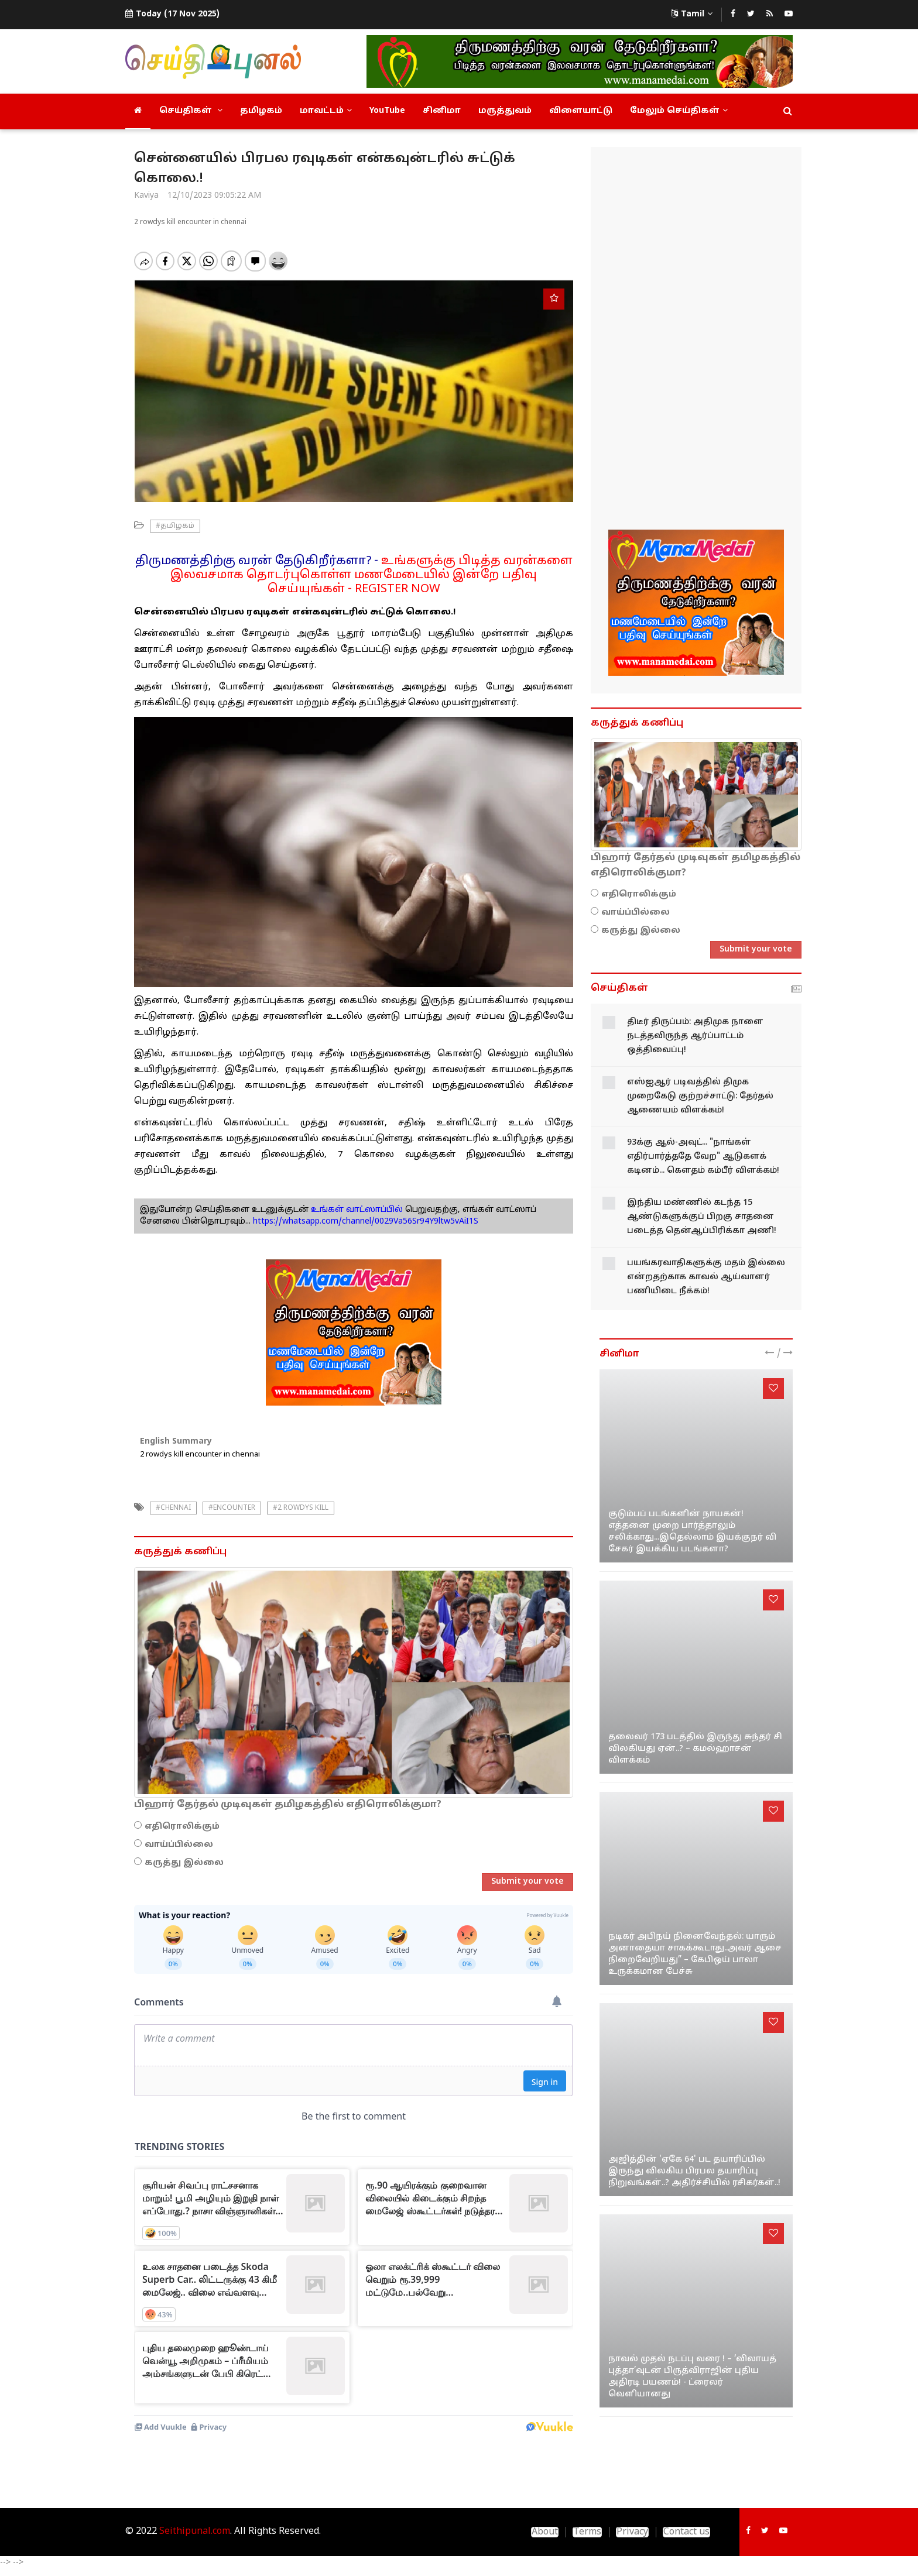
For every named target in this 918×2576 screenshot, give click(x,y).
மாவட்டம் (326, 111)
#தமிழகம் (175, 526)
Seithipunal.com (194, 2531)
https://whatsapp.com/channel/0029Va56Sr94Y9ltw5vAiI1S (365, 1222)
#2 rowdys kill (300, 1508)
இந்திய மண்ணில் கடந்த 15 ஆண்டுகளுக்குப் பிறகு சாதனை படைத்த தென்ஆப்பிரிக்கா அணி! (701, 1217)
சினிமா (442, 111)
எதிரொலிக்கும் (182, 1827)
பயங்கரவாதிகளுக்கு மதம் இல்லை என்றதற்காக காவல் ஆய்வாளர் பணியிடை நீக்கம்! (706, 1277)
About (545, 2532)
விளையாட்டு (580, 111)
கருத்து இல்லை (184, 1863)
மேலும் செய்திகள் (679, 111)
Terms (587, 2532)
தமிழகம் (261, 111)
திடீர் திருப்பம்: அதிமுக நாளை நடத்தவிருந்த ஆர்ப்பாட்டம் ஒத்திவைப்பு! (695, 1036)
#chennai (173, 1508)
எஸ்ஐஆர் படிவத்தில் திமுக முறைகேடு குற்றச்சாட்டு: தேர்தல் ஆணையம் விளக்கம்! (700, 1096)
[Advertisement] (696, 340)
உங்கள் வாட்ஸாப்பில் (356, 1210)
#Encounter (231, 1508)
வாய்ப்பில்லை (179, 1845)
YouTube (387, 111)
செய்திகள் (190, 111)
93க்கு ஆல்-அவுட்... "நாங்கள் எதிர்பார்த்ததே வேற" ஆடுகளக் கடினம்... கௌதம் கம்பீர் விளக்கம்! (703, 1157)
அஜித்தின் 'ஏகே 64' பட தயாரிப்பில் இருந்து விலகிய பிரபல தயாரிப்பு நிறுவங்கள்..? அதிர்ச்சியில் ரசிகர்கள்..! (694, 2171)
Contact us (686, 2532)
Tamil (692, 14)
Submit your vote (527, 1882)
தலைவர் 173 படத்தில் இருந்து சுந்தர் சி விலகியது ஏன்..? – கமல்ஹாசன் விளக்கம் (695, 1749)
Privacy (632, 2532)
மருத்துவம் (505, 111)
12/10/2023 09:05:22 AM (214, 196)
